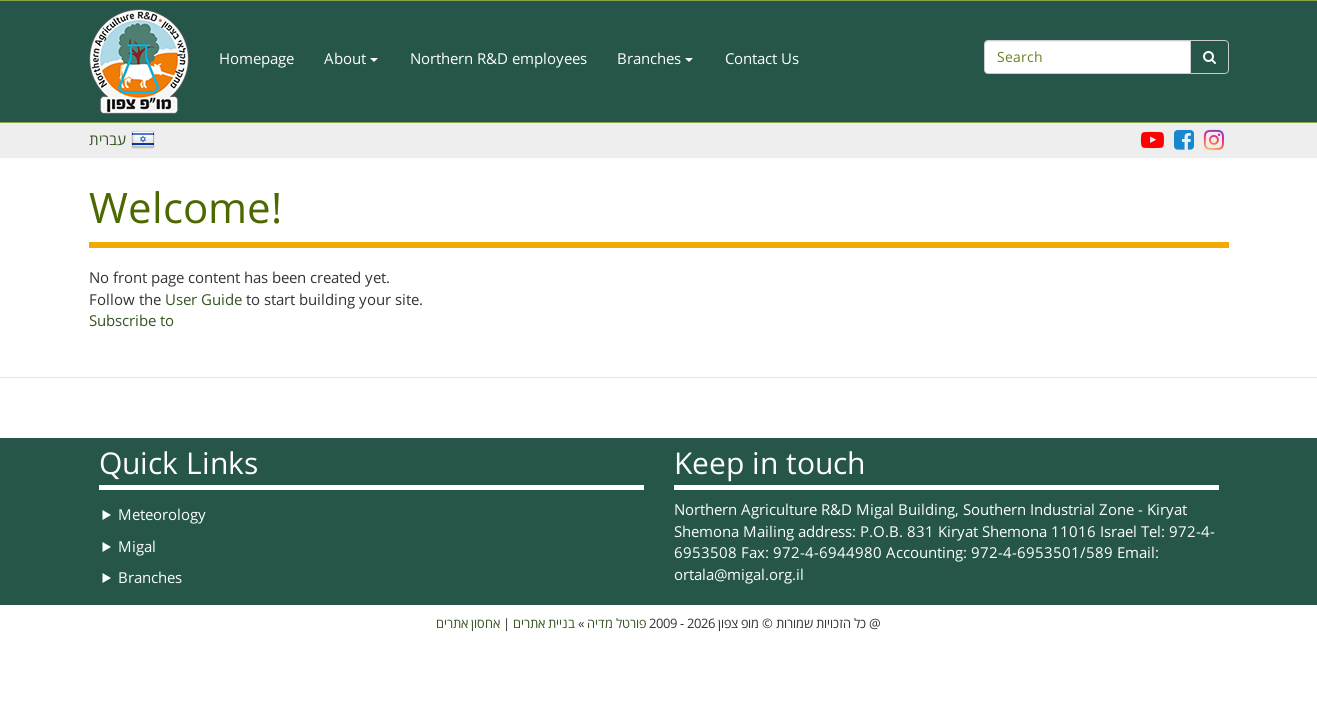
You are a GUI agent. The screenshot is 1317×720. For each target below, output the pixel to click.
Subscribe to (131, 321)
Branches (655, 59)
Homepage (256, 59)
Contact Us (762, 59)
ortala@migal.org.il (739, 575)
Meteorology (162, 515)
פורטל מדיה (616, 624)
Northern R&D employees (498, 59)
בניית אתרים (544, 624)
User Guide (203, 300)
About (351, 59)
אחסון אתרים (468, 624)
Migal (137, 547)
